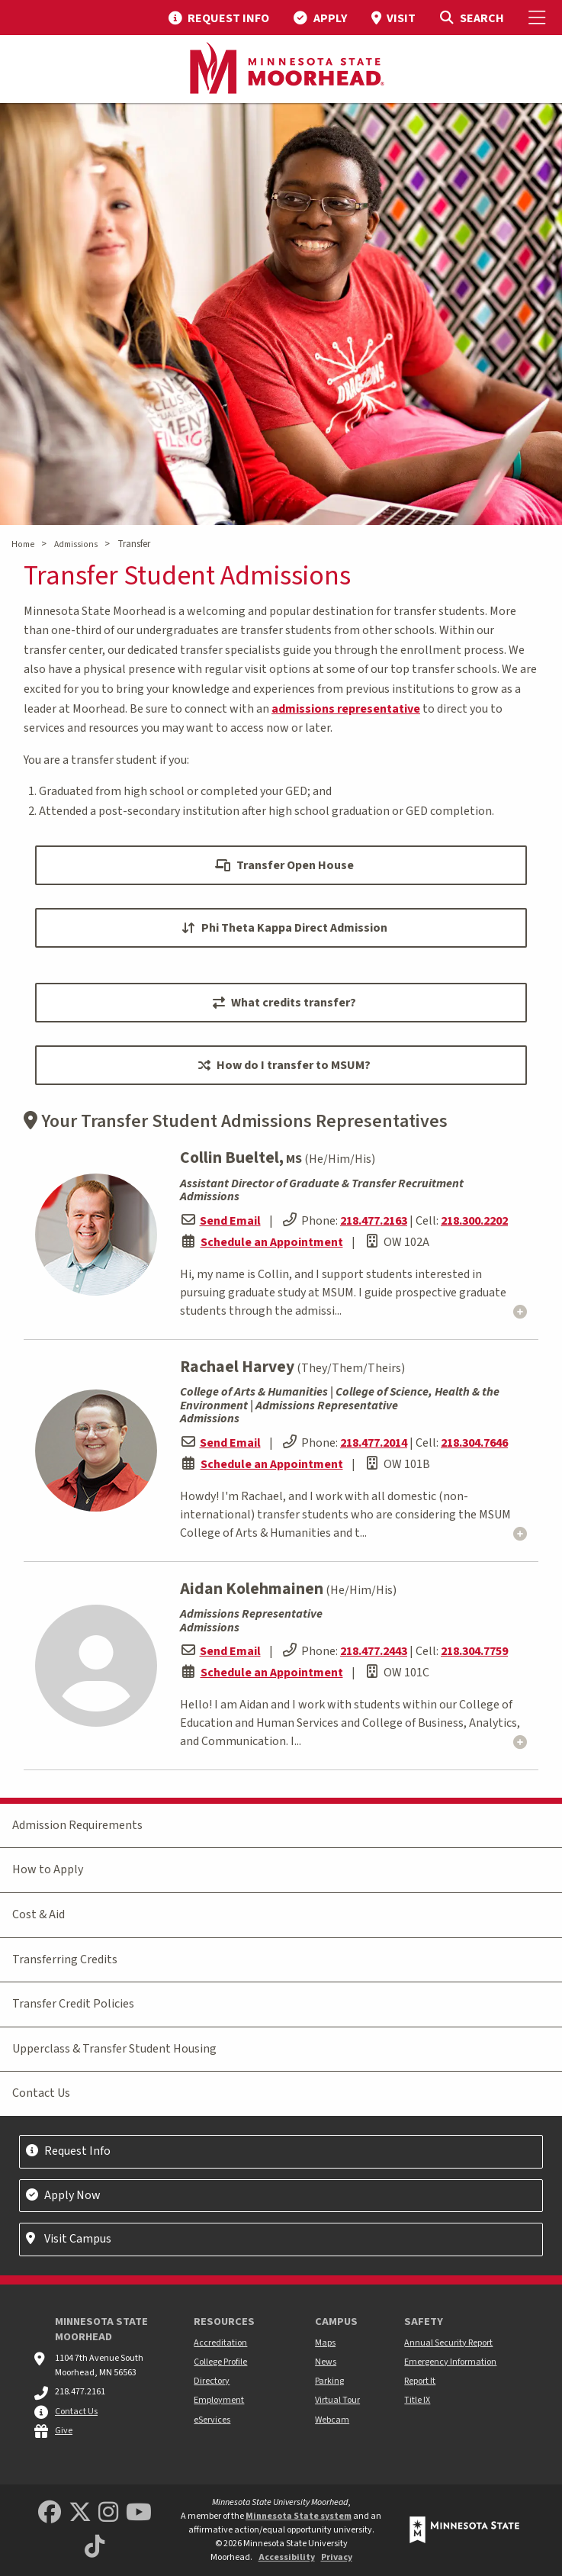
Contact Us (41, 2093)
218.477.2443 (373, 1651)
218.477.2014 (373, 1443)
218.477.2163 (373, 1220)
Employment (219, 2400)
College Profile (220, 2361)
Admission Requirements (77, 1825)
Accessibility (287, 2557)
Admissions (76, 544)
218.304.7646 (474, 1443)
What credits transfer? (284, 1002)
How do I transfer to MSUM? (284, 1065)
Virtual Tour (337, 2400)
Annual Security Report (448, 2342)
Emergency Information (450, 2361)
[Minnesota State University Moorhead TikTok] (94, 2547)
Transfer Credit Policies (73, 2003)
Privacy (336, 2557)
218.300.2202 (474, 1220)
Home (22, 544)
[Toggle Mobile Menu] (539, 17)
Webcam (332, 2419)
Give (63, 2430)
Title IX (417, 2400)
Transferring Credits (64, 1959)
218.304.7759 (474, 1651)
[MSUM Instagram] (108, 2513)
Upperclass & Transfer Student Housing (114, 2048)
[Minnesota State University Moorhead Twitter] (80, 2513)
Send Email (230, 1220)
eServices (212, 2419)
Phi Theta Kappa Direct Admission (284, 927)
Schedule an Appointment (272, 1242)
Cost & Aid (38, 1914)
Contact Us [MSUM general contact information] (76, 2411)
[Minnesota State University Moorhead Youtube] (139, 2513)
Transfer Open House (284, 865)
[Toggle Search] (471, 17)
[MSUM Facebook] (49, 2513)
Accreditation (220, 2342)
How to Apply (47, 1869)
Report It (419, 2381)
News (325, 2361)
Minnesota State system (299, 2516)
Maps (325, 2342)
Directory (212, 2381)
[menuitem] (218, 17)
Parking (329, 2381)
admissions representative (345, 708)
